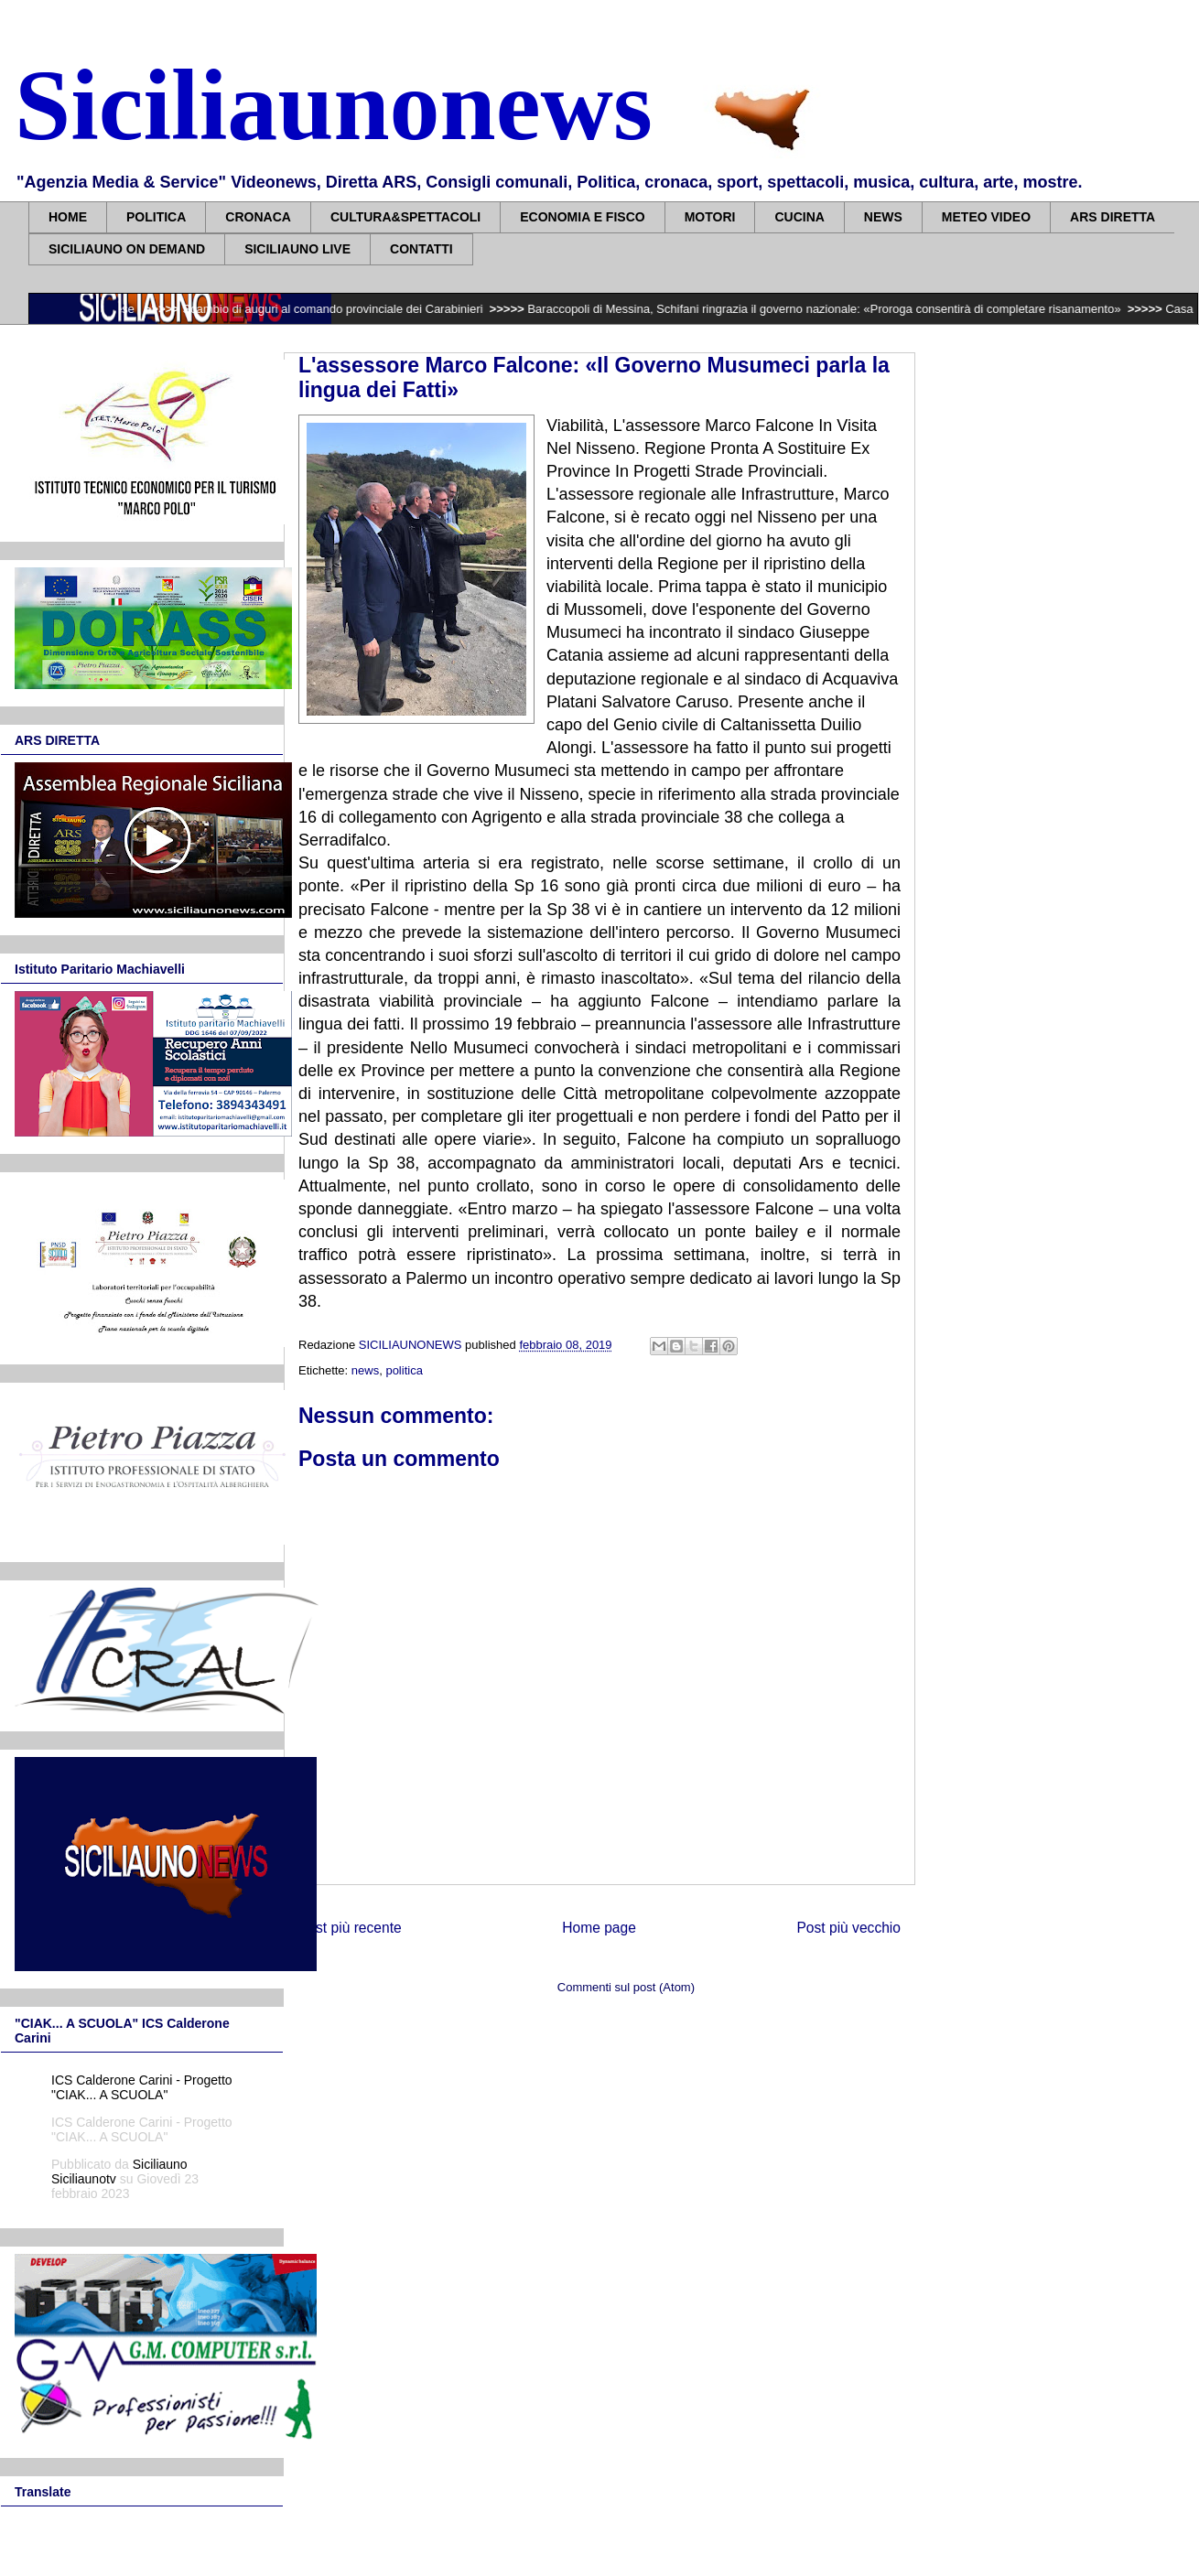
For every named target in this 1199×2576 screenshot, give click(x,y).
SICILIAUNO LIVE (297, 249)
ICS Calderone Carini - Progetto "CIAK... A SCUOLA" (141, 2087)
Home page (599, 1927)
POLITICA (156, 217)
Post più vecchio (848, 1927)
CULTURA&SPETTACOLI (405, 217)
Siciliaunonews (334, 105)
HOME (68, 217)
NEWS (883, 217)
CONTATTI (421, 249)
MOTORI (710, 217)
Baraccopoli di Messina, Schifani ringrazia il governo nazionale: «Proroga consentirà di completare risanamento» (834, 309)
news (365, 1370)
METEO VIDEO (986, 217)
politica (403, 1370)
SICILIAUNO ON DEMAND (127, 249)
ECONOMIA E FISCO (582, 217)
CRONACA (258, 217)
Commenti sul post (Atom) (626, 1987)
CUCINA (799, 217)
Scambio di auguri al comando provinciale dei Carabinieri (343, 309)
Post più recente (350, 1927)
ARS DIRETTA (1112, 217)
